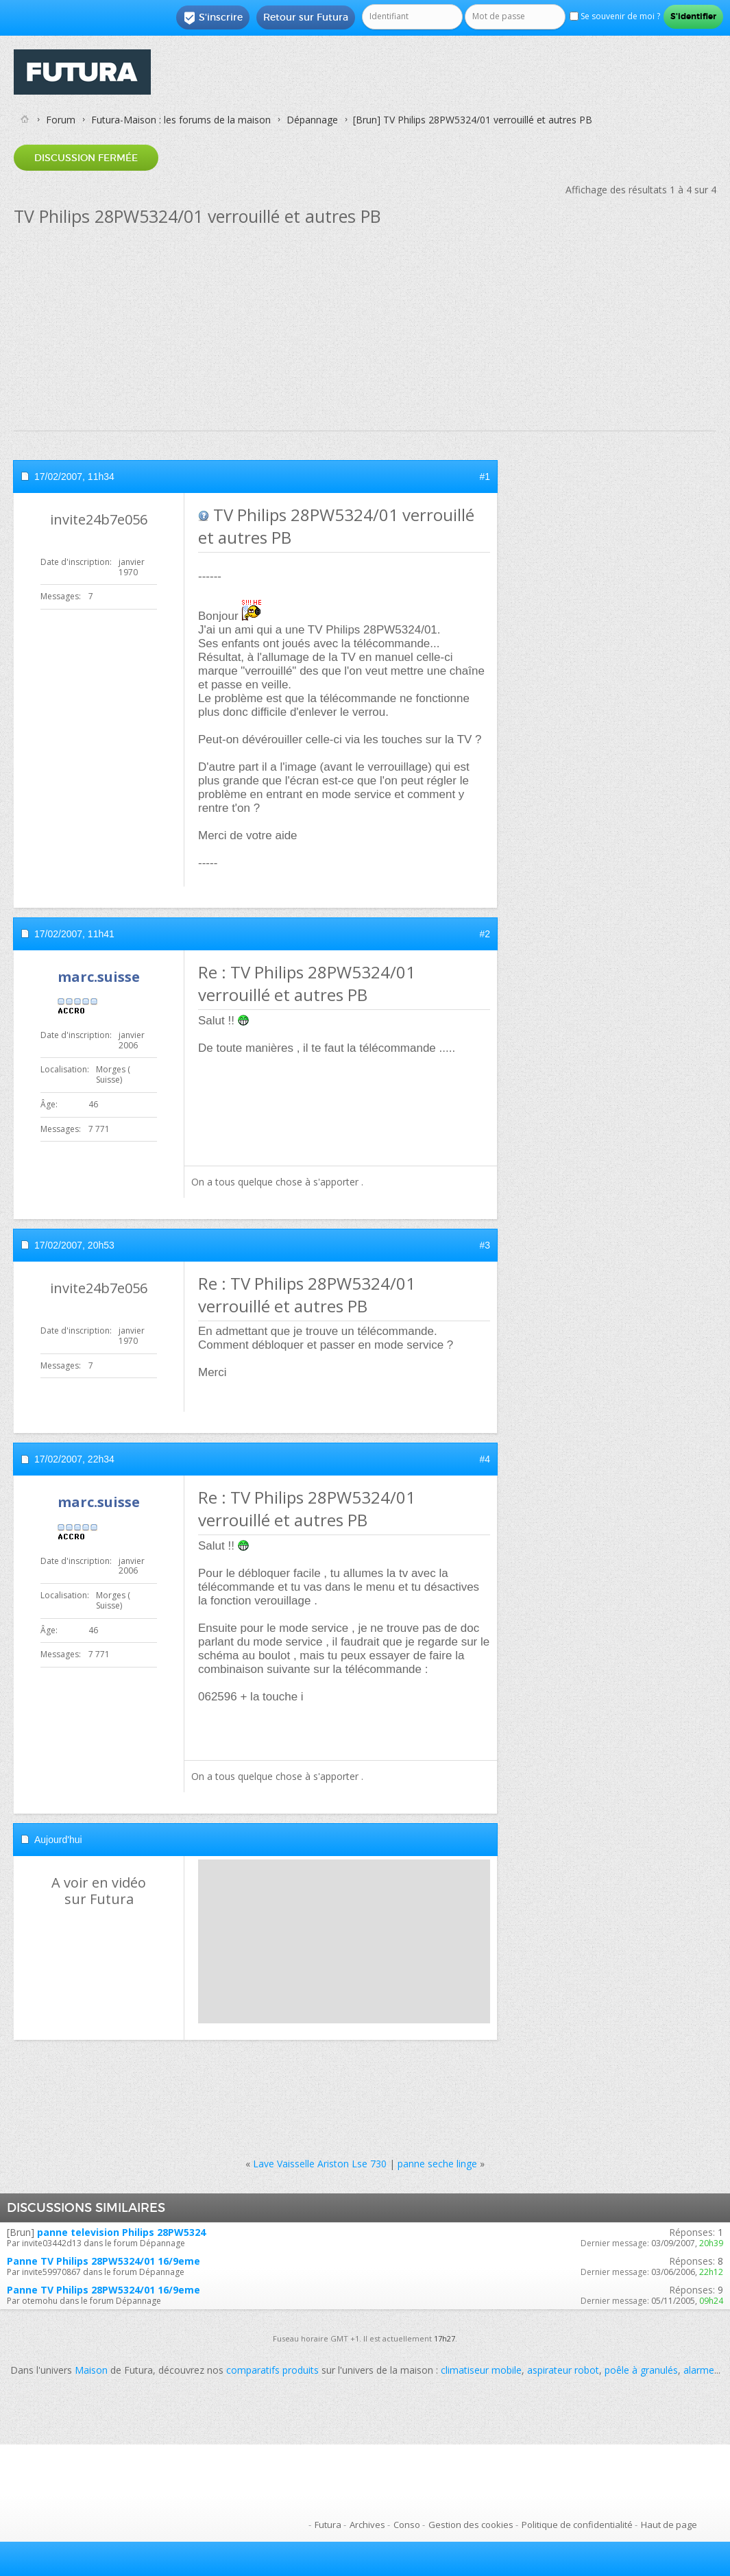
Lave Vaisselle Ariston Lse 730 (320, 2163)
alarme (698, 2369)
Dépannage (312, 119)
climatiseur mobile (481, 2369)
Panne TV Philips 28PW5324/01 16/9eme (103, 2260)
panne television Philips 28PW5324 (121, 2232)
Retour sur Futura (305, 17)
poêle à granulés (641, 2369)
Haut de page (669, 2524)
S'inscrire (213, 18)
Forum (60, 119)
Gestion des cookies (470, 2524)
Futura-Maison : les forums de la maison (181, 119)
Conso (406, 2524)
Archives (367, 2524)
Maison (91, 2369)
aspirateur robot (563, 2369)
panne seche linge (437, 2163)
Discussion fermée (86, 158)
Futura (328, 2524)
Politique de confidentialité (577, 2524)
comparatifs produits (272, 2369)
